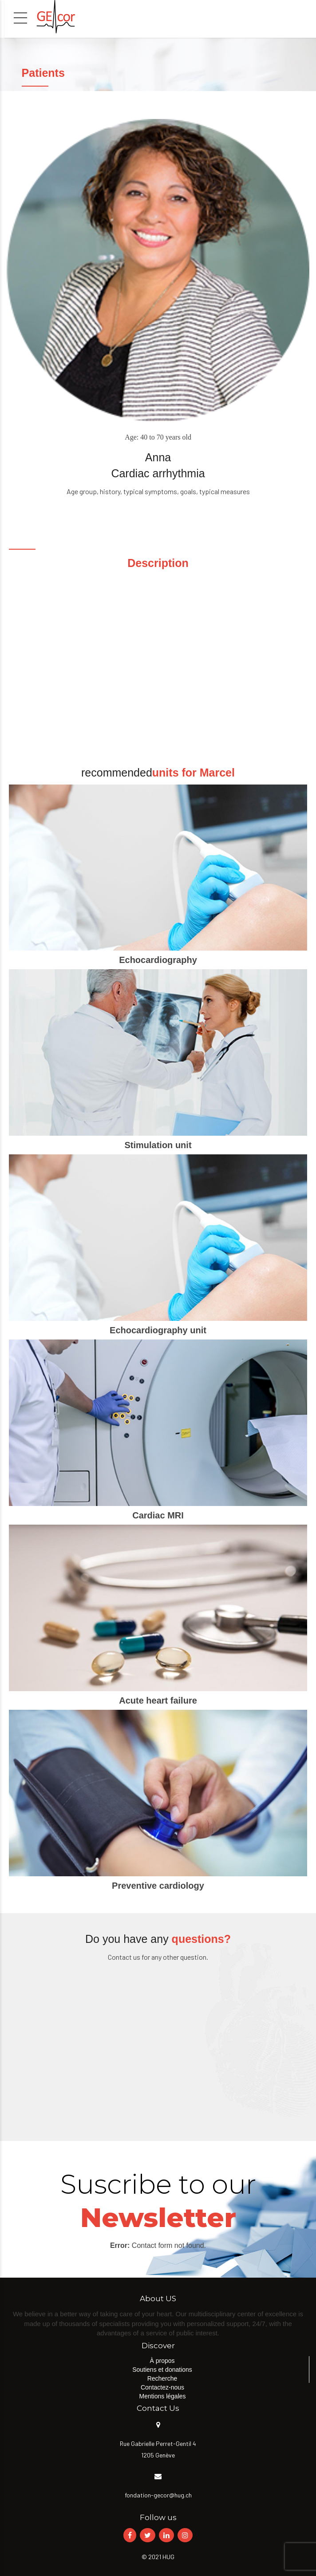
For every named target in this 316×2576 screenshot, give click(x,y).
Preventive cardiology (158, 1885)
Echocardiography (158, 960)
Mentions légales (162, 2396)
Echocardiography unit (158, 1330)
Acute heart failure (158, 1700)
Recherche (162, 2378)
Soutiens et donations (162, 2369)
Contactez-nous (162, 2387)
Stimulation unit (157, 1145)
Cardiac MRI (158, 1515)
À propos (162, 2360)
